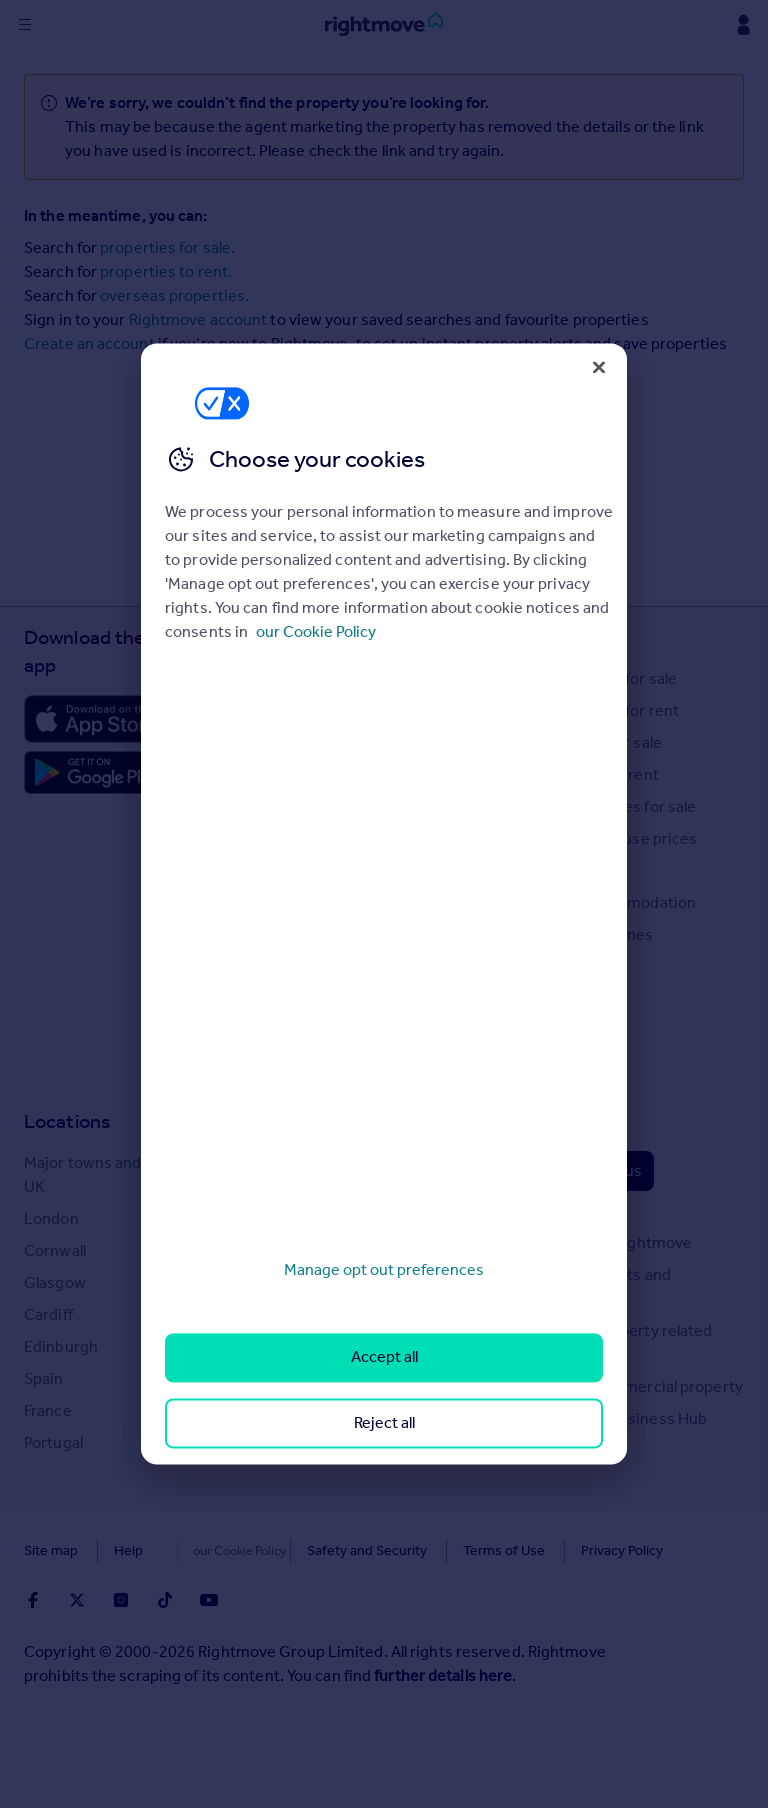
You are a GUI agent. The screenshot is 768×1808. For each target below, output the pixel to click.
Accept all (384, 1357)
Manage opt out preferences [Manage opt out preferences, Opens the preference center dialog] (384, 1269)
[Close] (599, 367)
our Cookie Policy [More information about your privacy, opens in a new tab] (316, 631)
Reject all (384, 1422)
